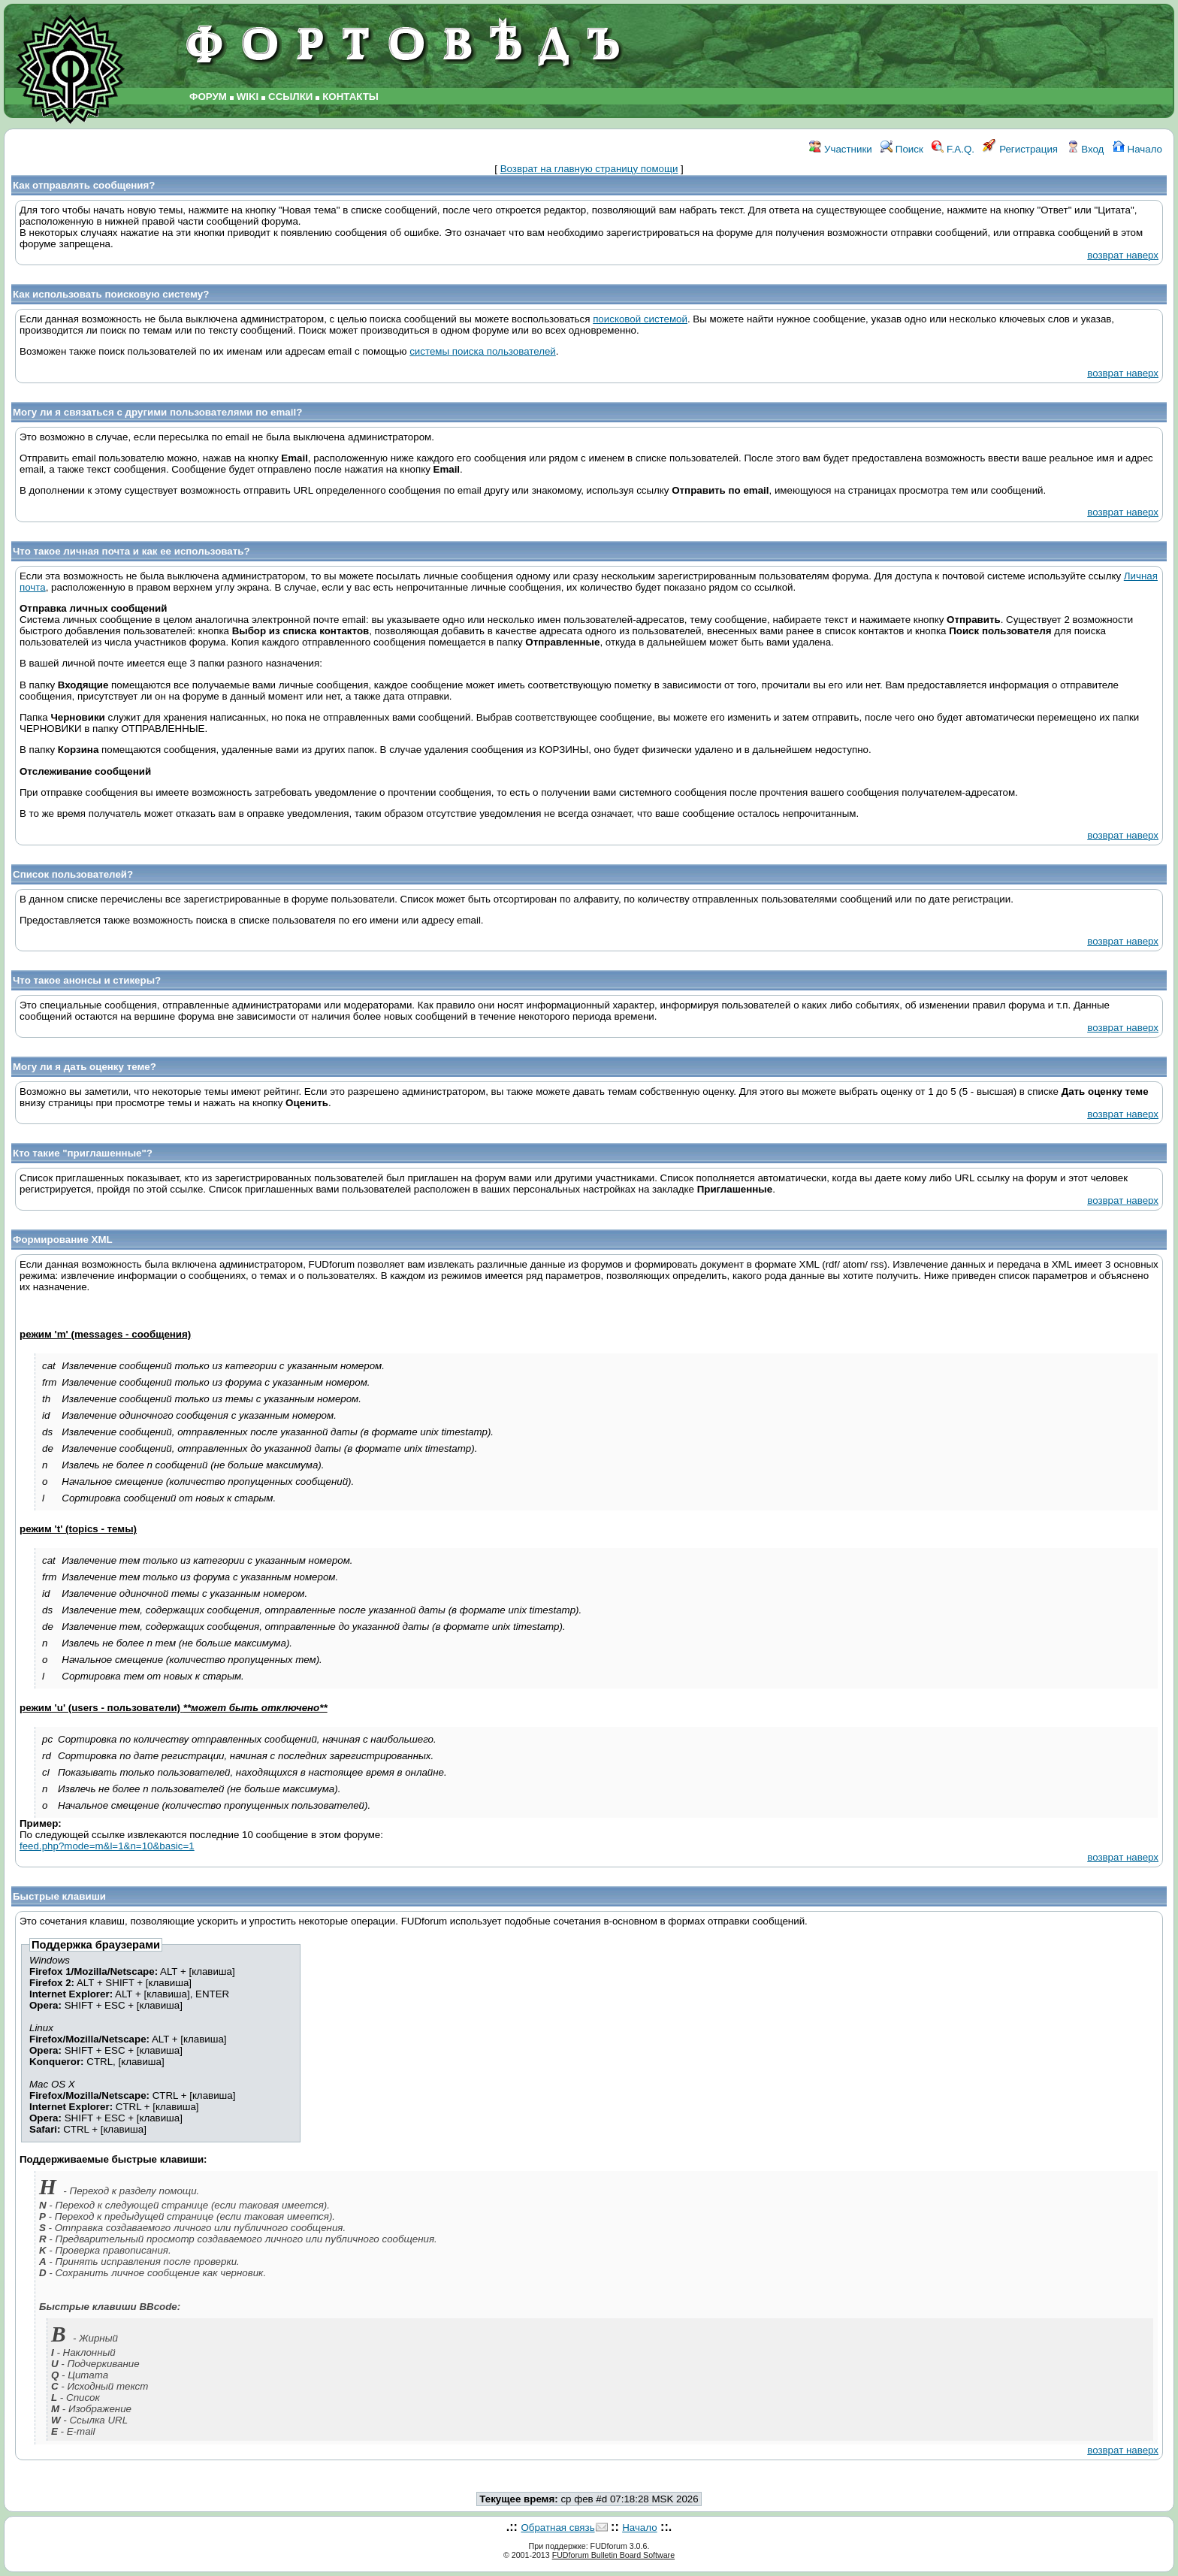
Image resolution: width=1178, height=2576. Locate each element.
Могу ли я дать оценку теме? (84, 1066)
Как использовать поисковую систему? (111, 294)
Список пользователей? (73, 874)
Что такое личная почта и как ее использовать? (131, 551)
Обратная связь (557, 2527)
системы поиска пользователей (482, 351)
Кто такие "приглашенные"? (83, 1153)
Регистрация (1020, 149)
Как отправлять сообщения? (84, 185)
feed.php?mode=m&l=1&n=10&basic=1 (107, 1846)
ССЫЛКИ (290, 96)
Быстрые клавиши (59, 1896)
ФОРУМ (208, 96)
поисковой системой (640, 319)
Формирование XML (63, 1239)
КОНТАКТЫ (350, 96)
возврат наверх (1122, 255)
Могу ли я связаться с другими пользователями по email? (157, 412)
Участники (840, 149)
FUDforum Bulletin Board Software (613, 2554)
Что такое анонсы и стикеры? (87, 980)
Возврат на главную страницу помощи (589, 168)
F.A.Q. (953, 149)
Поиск (901, 149)
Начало (1137, 149)
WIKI (248, 96)
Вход (1085, 149)
